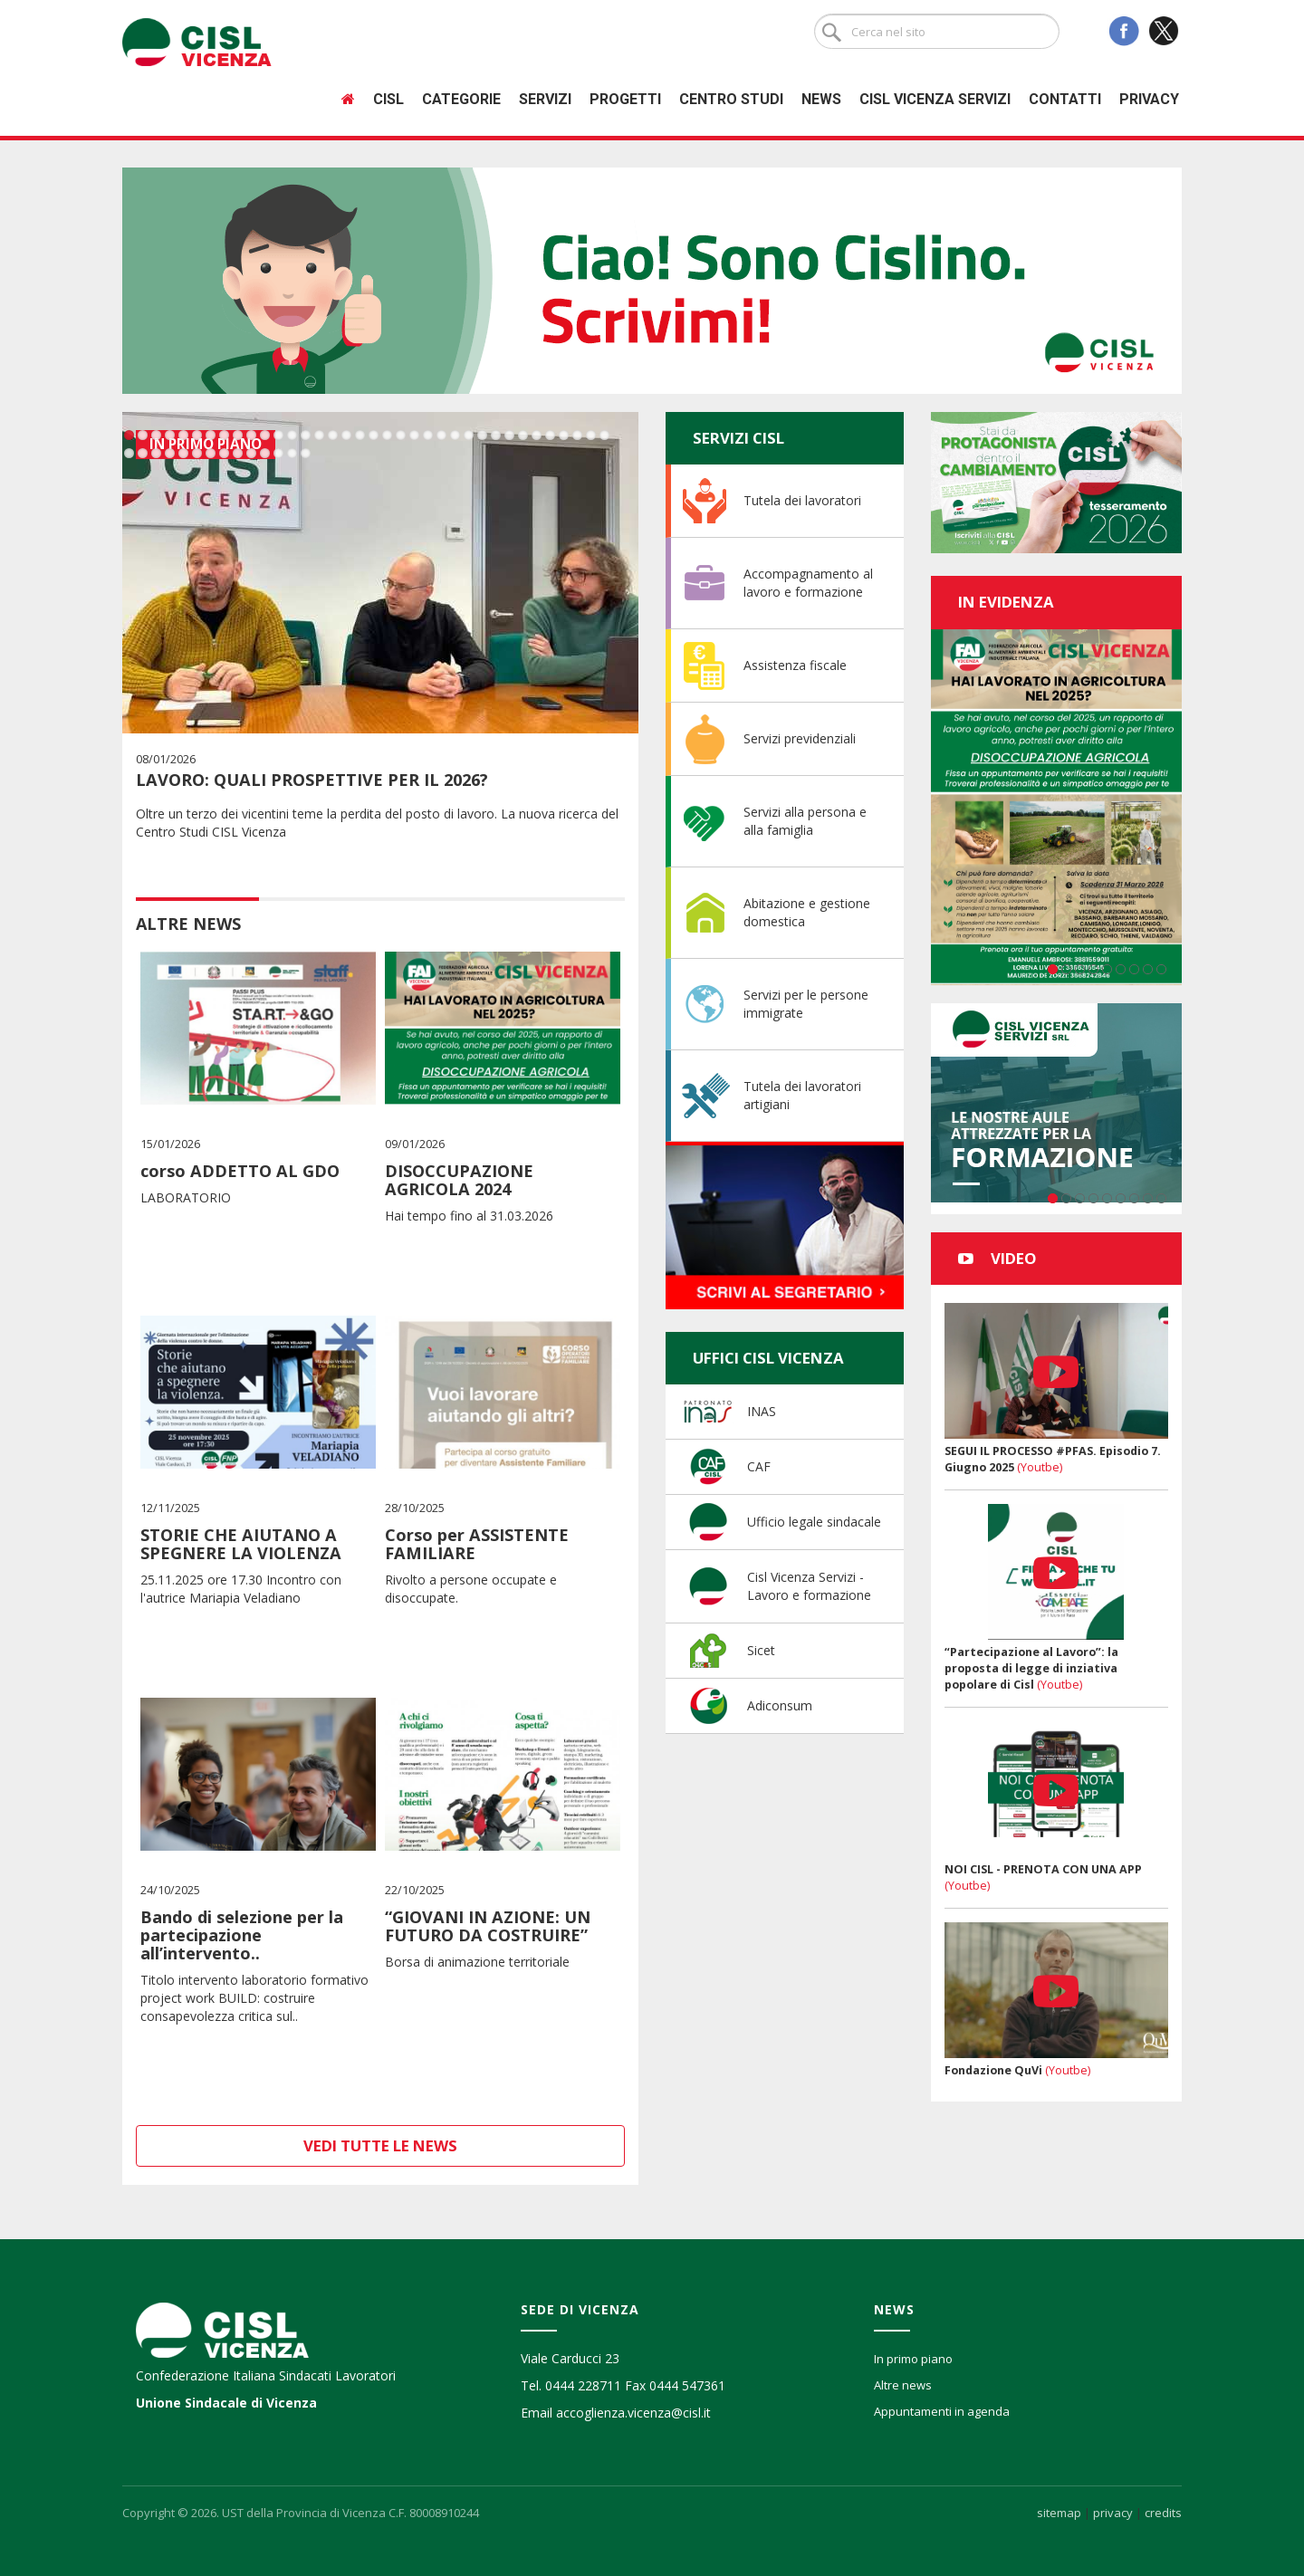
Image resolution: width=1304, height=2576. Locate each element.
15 (319, 435)
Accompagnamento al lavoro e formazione (808, 582)
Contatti (1065, 99)
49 (292, 453)
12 (278, 435)
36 (604, 435)
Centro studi (731, 99)
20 (387, 435)
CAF (759, 1466)
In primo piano (913, 2359)
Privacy (1149, 99)
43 (211, 453)
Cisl (388, 99)
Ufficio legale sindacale (814, 1521)
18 (360, 435)
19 (374, 435)
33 (564, 435)
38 (143, 453)
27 (482, 435)
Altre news (903, 2385)
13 (292, 435)
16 (333, 435)
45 (238, 453)
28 (496, 435)
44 (224, 453)
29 (509, 435)
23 (428, 435)
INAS (761, 1411)
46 (251, 453)
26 (469, 435)
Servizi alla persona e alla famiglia (805, 820)
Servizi (545, 99)
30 (523, 435)
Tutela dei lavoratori (802, 500)
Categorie (461, 99)
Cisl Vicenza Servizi (935, 99)
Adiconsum (779, 1705)
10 (251, 435)
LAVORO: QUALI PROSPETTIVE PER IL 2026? (312, 779)
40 (170, 453)
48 (278, 453)
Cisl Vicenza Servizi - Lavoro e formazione (809, 1586)
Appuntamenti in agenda (942, 2411)
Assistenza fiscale (795, 665)
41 (183, 453)
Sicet (761, 1650)
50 (306, 453)
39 (156, 453)
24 (441, 435)
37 (129, 453)
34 (577, 435)
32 (550, 435)
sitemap (1059, 2512)
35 (591, 435)
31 (537, 435)
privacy (1113, 2512)
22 (414, 435)
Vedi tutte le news (380, 2145)
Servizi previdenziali (799, 738)
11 (265, 435)
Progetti (625, 99)
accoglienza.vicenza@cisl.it (633, 2412)
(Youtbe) (1039, 1467)
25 (455, 435)
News (821, 99)
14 (306, 435)
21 (401, 435)
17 (346, 435)
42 (197, 453)
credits (1163, 2512)
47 (265, 453)
